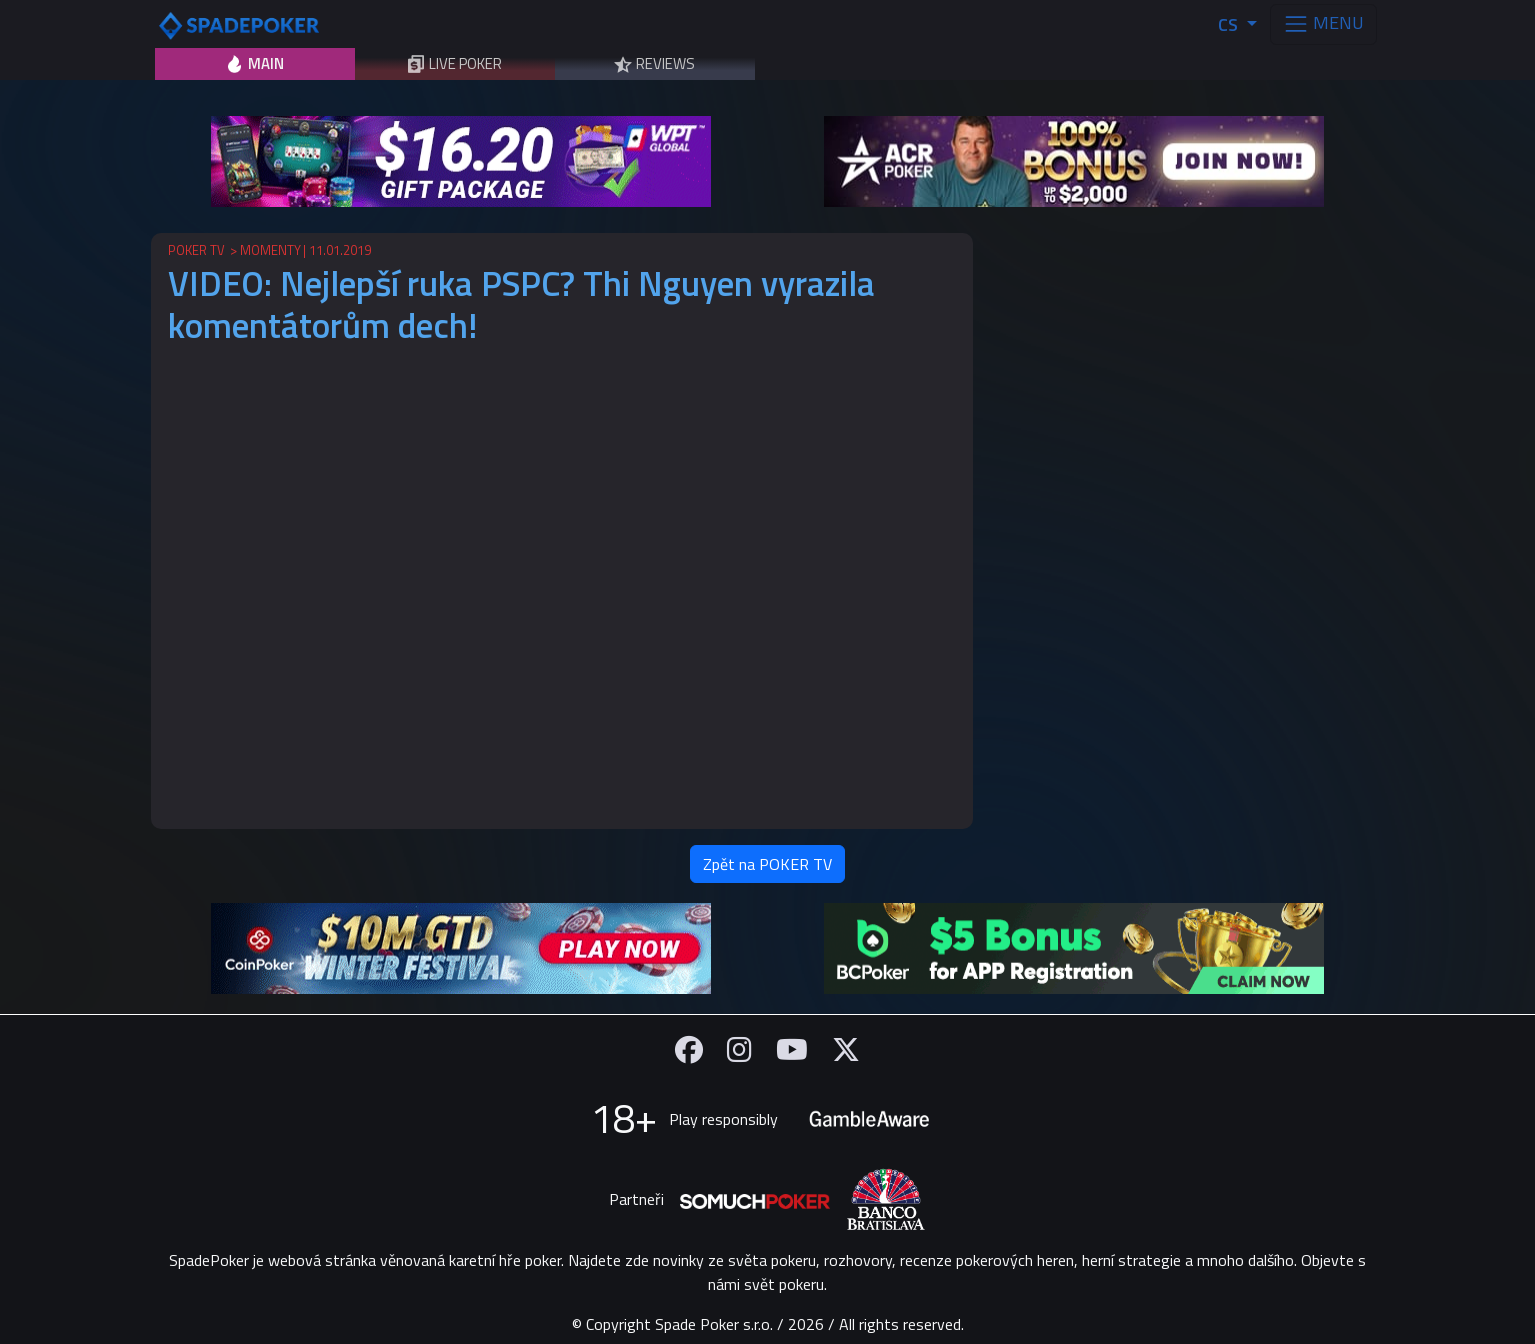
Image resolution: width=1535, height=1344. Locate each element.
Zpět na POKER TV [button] (767, 864)
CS (1230, 24)
